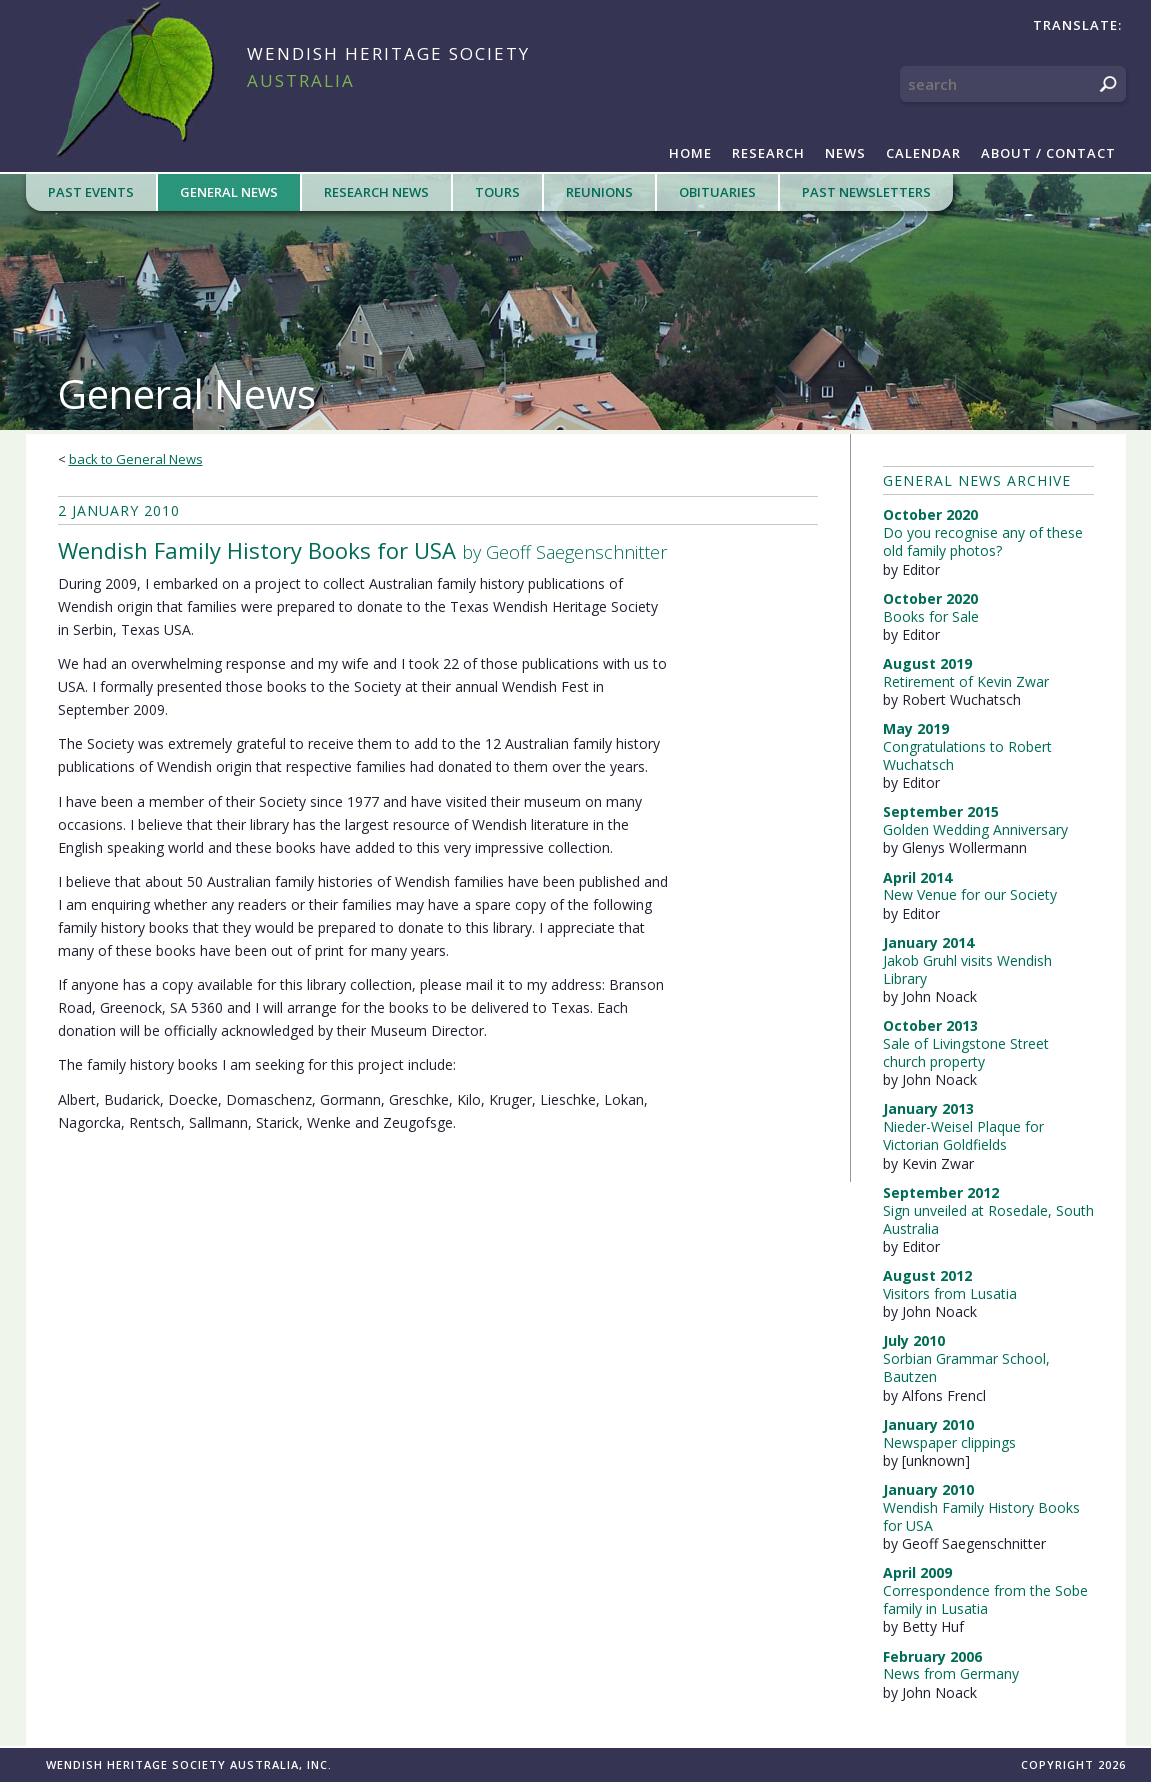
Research (768, 153)
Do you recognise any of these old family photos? (983, 541)
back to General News (136, 459)
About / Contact (1048, 153)
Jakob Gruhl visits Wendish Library (967, 969)
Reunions (599, 192)
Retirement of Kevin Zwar (966, 681)
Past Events (91, 192)
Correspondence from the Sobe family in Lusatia (985, 1599)
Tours (497, 192)
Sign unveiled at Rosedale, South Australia (988, 1219)
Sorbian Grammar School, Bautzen (966, 1367)
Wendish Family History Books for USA (981, 1516)
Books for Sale (931, 616)
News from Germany (951, 1673)
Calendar (923, 153)
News (845, 153)
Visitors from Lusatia (950, 1293)
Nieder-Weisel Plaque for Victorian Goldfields (963, 1135)
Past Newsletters (866, 192)
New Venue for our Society (970, 894)
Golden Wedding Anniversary (975, 829)
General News (229, 192)
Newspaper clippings (949, 1442)
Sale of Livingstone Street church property (966, 1052)
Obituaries (717, 192)
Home (690, 153)
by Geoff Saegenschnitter (362, 550)
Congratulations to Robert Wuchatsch (967, 755)
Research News (376, 192)
